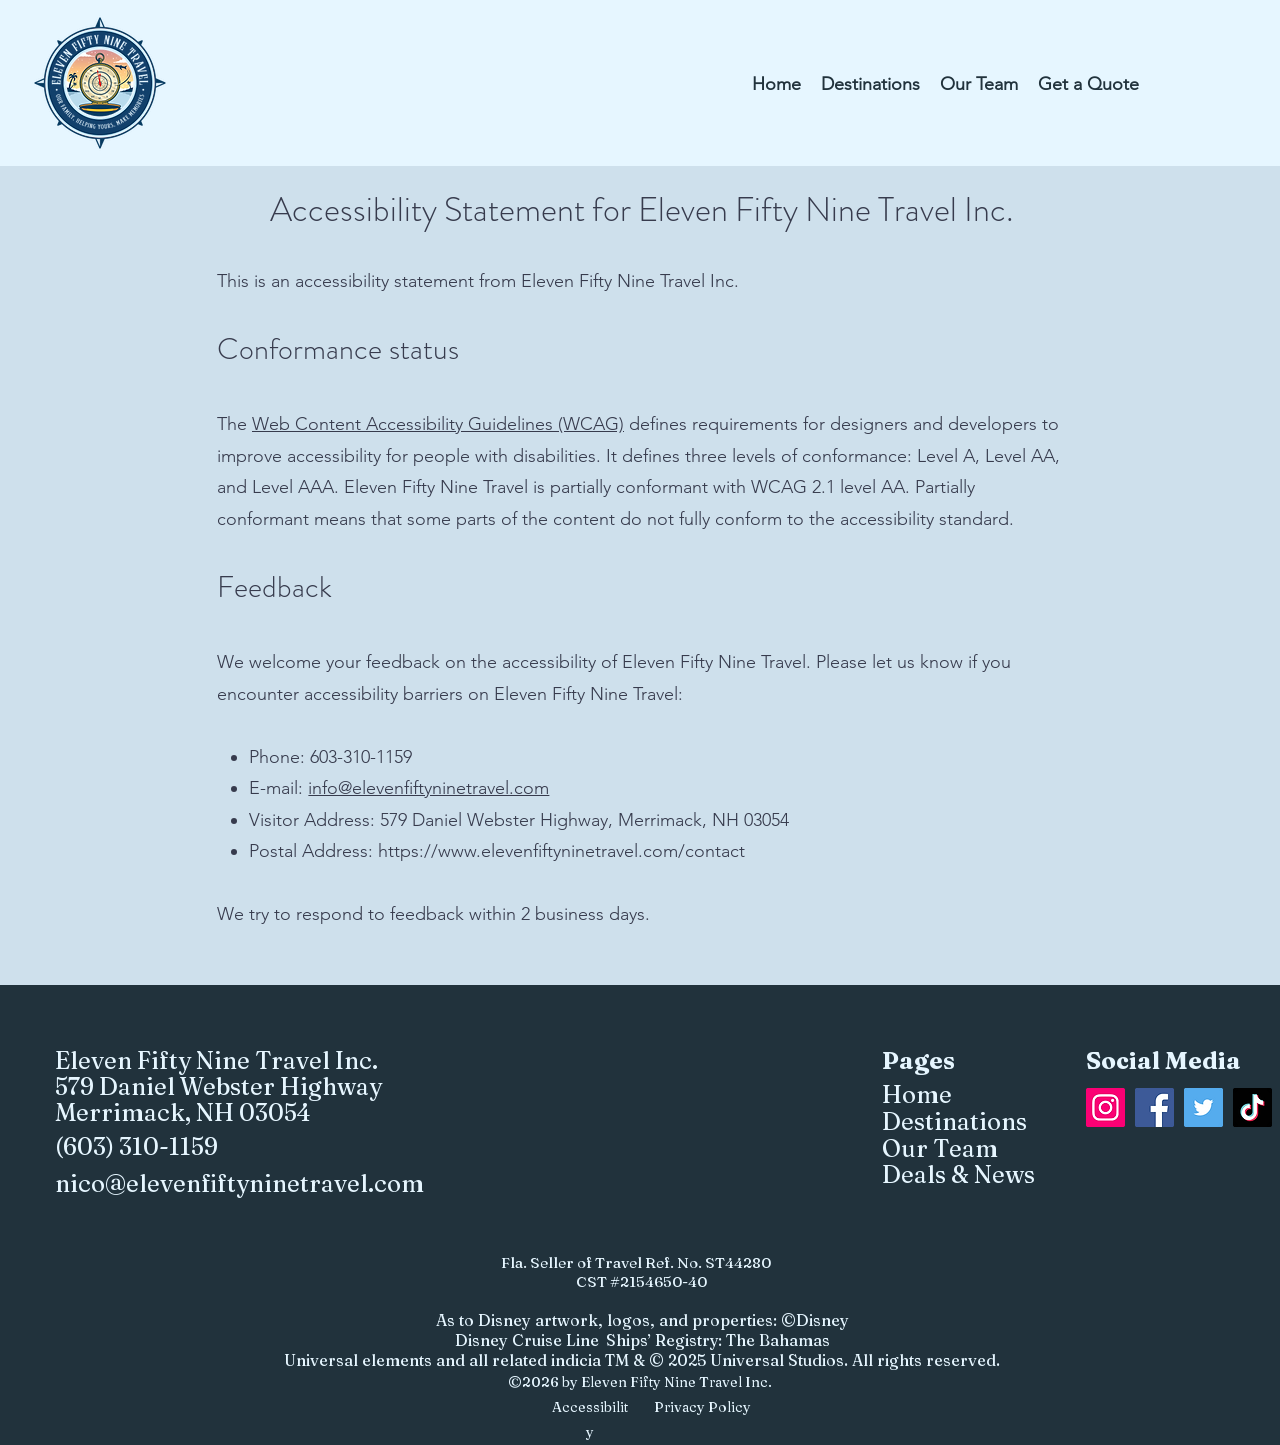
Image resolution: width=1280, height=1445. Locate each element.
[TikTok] (1252, 1107)
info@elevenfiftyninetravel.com (428, 788)
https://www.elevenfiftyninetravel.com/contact (561, 851)
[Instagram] (1105, 1107)
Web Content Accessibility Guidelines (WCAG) (438, 424)
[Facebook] (1154, 1107)
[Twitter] (1203, 1107)
